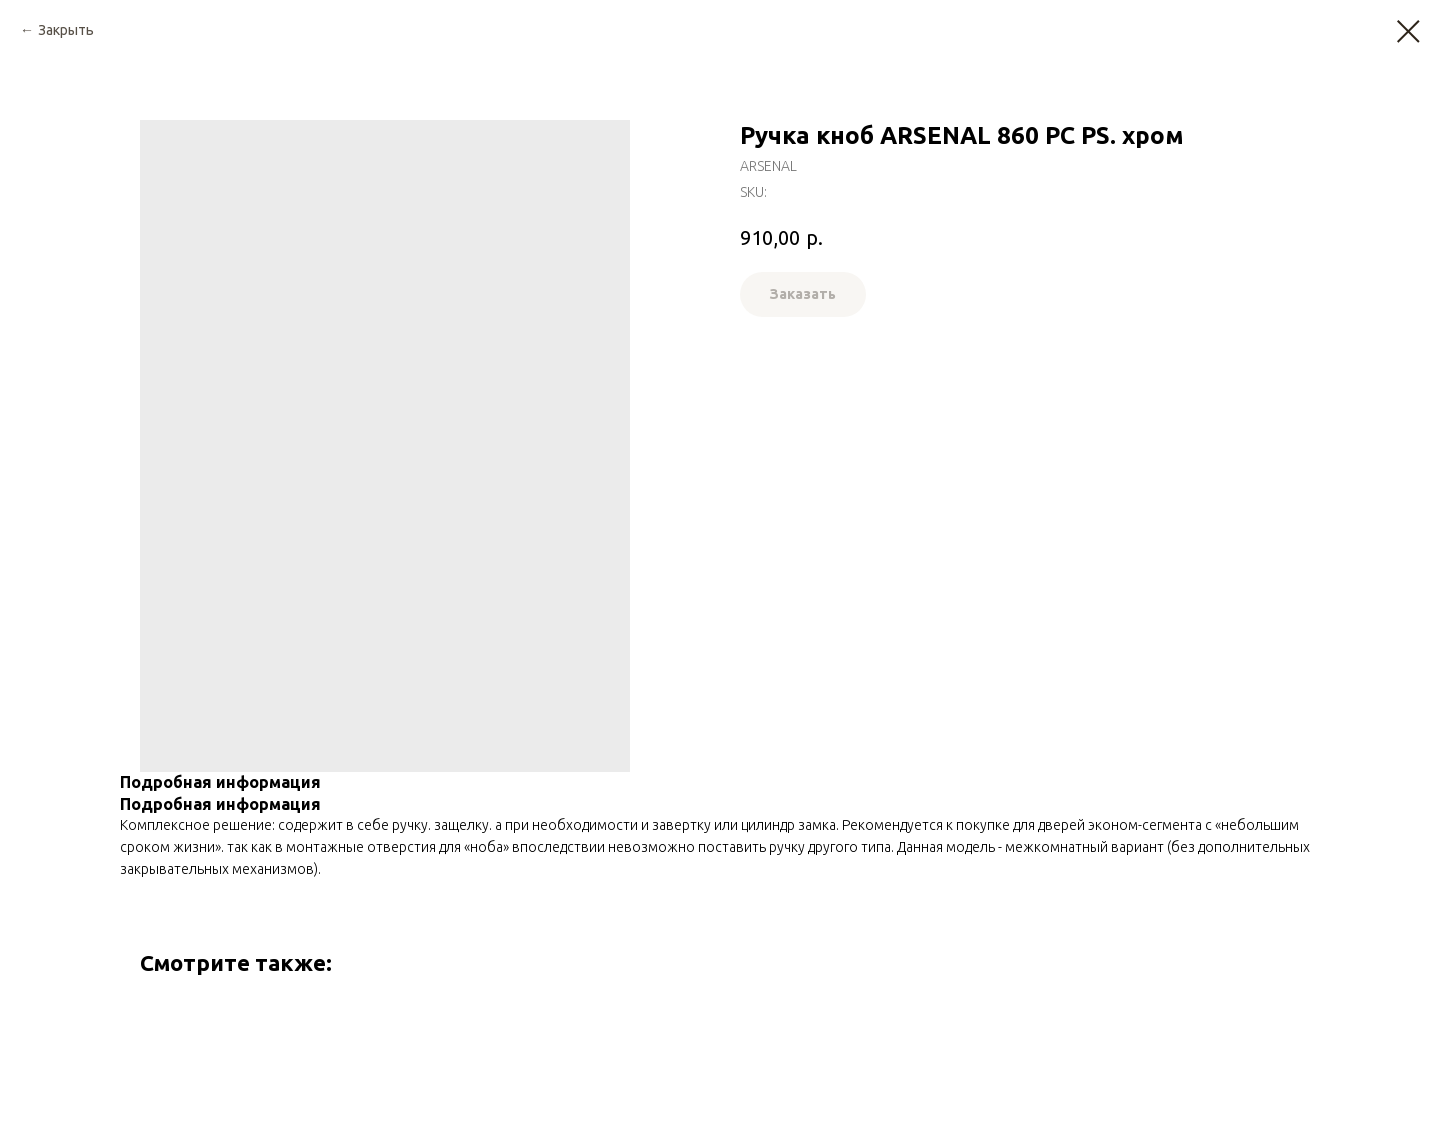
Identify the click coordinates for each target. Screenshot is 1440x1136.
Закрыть (66, 30)
